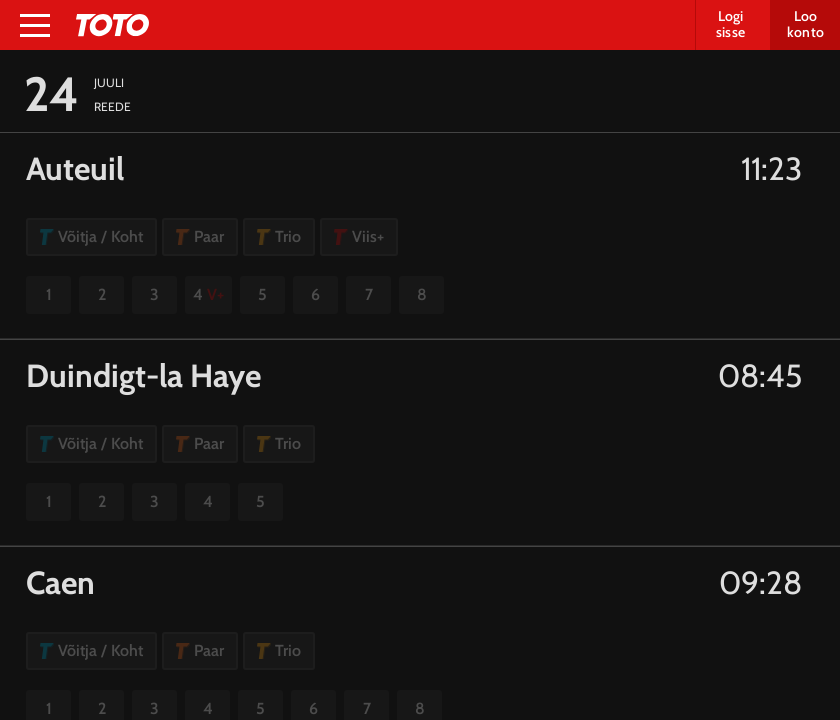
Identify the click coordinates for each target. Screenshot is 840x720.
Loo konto (805, 24)
